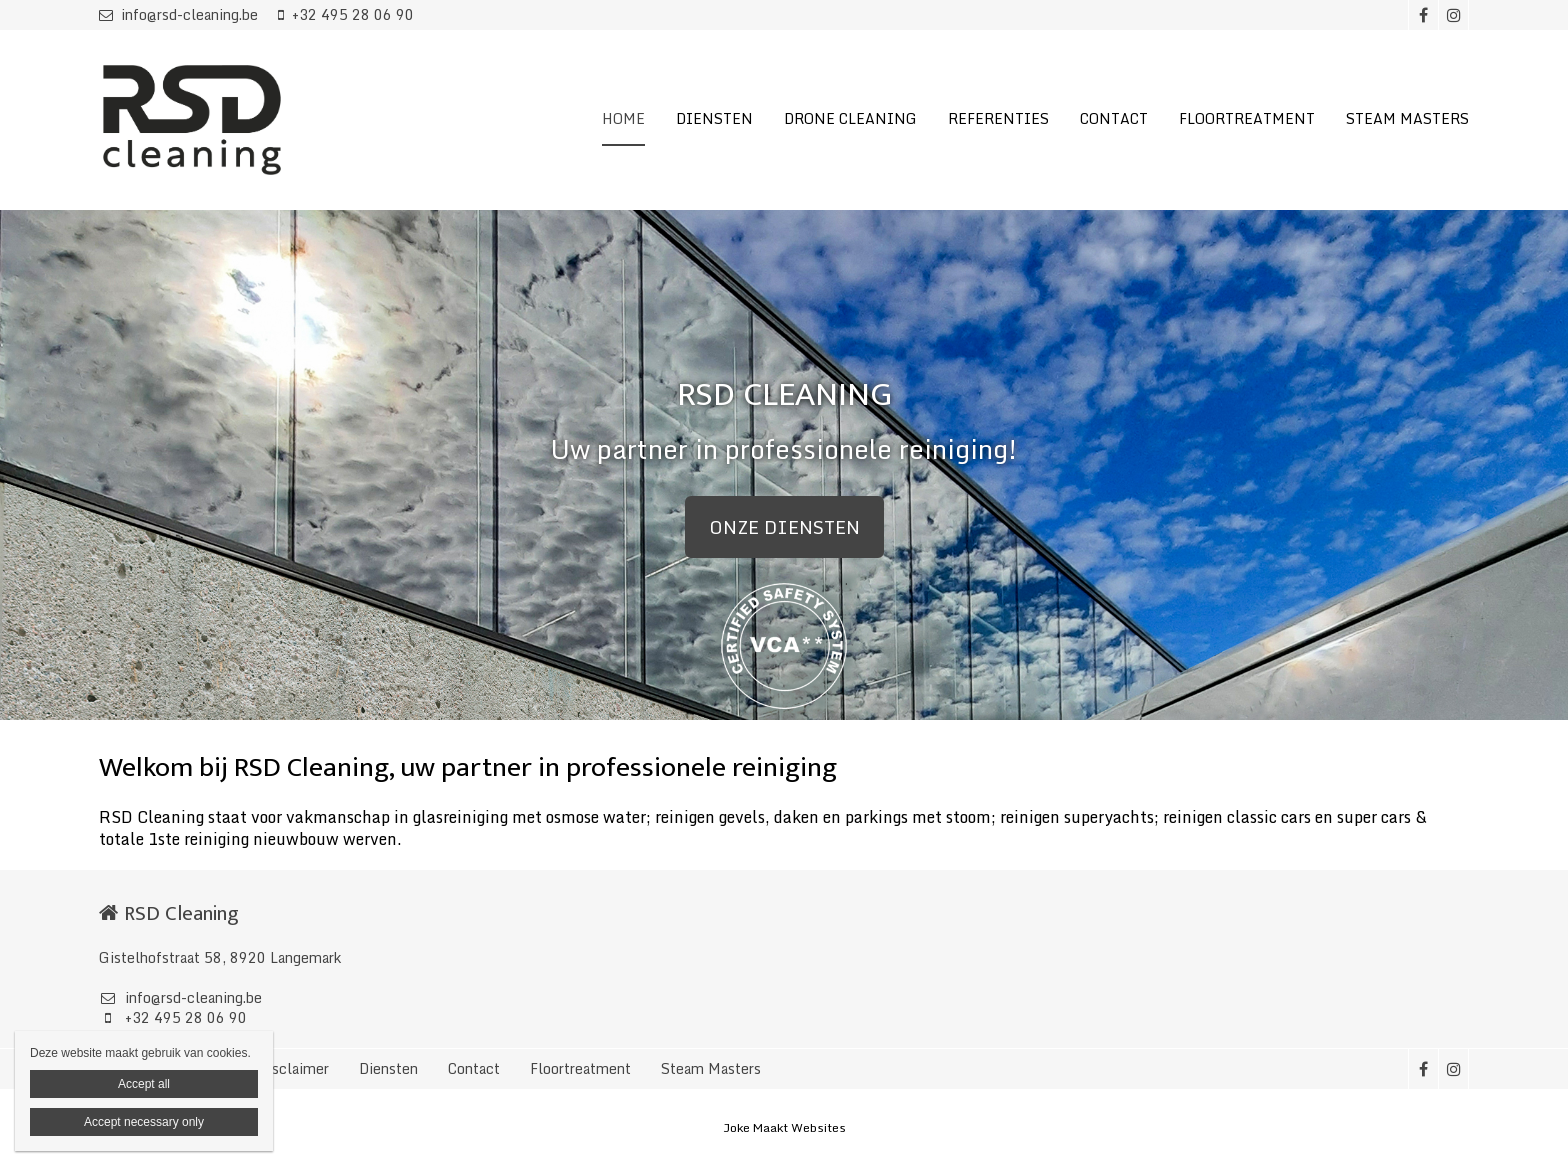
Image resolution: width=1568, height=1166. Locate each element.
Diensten (388, 1068)
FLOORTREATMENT (1247, 118)
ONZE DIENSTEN (784, 527)
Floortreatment (580, 1068)
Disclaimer (293, 1068)
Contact (474, 1068)
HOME (623, 118)
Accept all (144, 1084)
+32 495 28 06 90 (346, 14)
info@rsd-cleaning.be (178, 14)
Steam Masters (711, 1068)
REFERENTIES (998, 118)
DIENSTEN (714, 118)
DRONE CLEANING (850, 118)
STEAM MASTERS (1407, 118)
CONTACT (1114, 118)
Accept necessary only (144, 1122)
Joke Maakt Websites (784, 1127)
